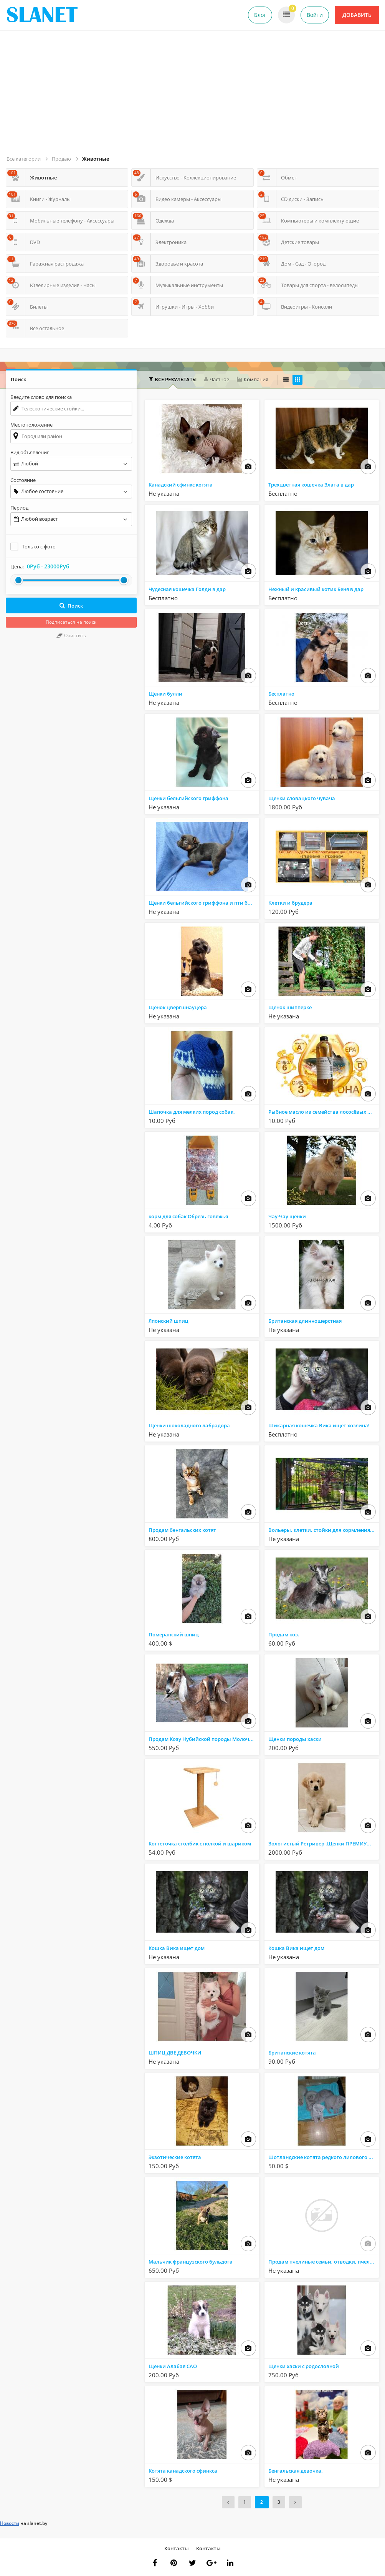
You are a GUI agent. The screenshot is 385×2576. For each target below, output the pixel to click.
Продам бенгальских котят (182, 1529)
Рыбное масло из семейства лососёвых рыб (323, 1111)
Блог (260, 14)
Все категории (24, 158)
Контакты (176, 2548)
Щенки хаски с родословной (303, 2366)
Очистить (71, 635)
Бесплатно (281, 693)
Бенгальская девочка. (295, 2470)
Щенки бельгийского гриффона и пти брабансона (204, 902)
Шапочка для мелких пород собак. (192, 1111)
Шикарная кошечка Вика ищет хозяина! (319, 1425)
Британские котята (292, 2052)
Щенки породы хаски (295, 1739)
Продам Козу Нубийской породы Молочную (204, 1739)
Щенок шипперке (290, 1007)
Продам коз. (283, 1634)
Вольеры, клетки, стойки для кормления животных (323, 1529)
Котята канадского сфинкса (183, 2470)
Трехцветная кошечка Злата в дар (311, 484)
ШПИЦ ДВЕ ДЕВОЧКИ (175, 2052)
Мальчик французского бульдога (191, 2261)
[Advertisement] (194, 96)
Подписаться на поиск (71, 622)
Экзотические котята (175, 2157)
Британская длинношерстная (305, 1320)
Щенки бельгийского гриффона (188, 798)
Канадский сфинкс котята (181, 484)
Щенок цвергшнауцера (178, 1007)
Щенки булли (165, 693)
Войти (315, 14)
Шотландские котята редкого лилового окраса (323, 2157)
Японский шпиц (168, 1320)
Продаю (61, 158)
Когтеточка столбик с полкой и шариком (200, 1843)
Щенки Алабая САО (173, 2366)
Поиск (71, 605)
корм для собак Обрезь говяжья (188, 1216)
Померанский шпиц (174, 1634)
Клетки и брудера (290, 902)
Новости (9, 2523)
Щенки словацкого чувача (301, 798)
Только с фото (39, 546)
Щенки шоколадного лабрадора (189, 1425)
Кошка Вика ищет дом (177, 1948)
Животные (95, 158)
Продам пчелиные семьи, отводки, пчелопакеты (323, 2261)
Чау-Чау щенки (287, 1216)
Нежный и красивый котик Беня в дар (316, 589)
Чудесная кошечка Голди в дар (187, 589)
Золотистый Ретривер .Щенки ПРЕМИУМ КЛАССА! (323, 1843)
